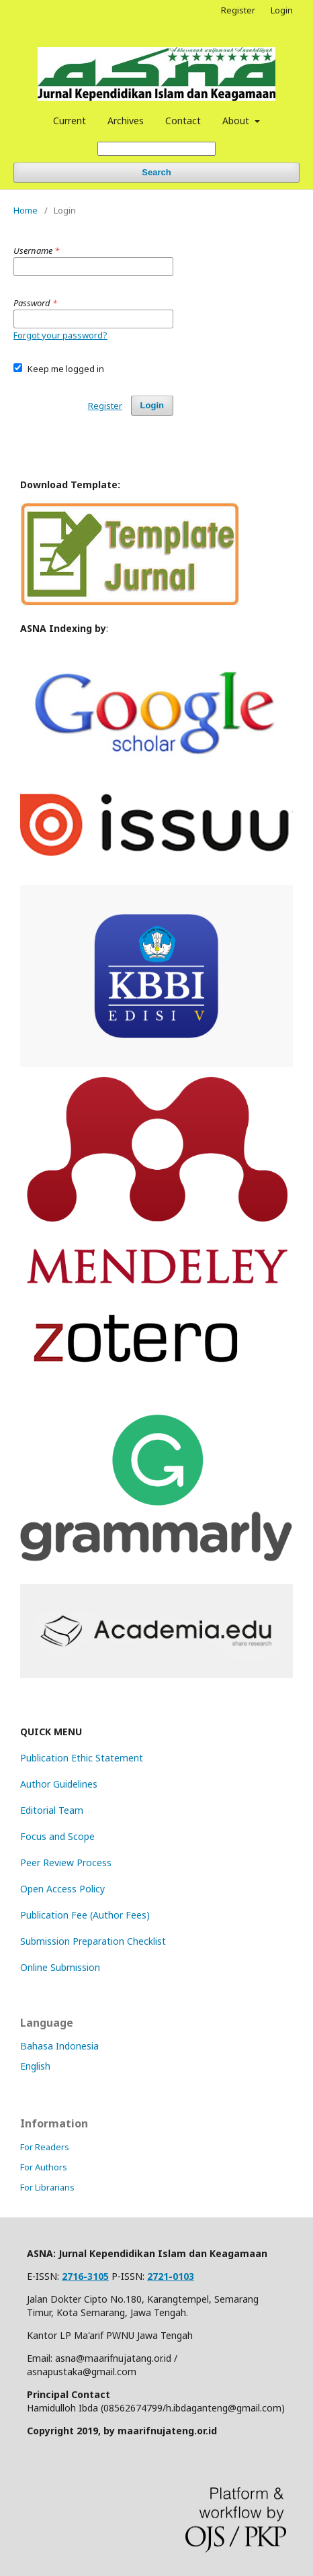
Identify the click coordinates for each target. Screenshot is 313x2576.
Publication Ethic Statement (81, 1757)
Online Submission (60, 1967)
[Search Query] (156, 149)
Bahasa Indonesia (59, 2045)
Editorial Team (51, 1810)
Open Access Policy (62, 1888)
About (237, 120)
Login (282, 10)
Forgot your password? (60, 335)
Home (25, 210)
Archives (125, 120)
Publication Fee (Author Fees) (85, 1914)
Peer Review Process (65, 1862)
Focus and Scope (57, 1836)
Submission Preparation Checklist (93, 1941)
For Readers (44, 2147)
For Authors (43, 2167)
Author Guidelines (58, 1784)
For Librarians (47, 2187)
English (35, 2066)
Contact (183, 120)
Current (69, 120)
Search (156, 172)
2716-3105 (85, 2276)
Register (238, 10)
